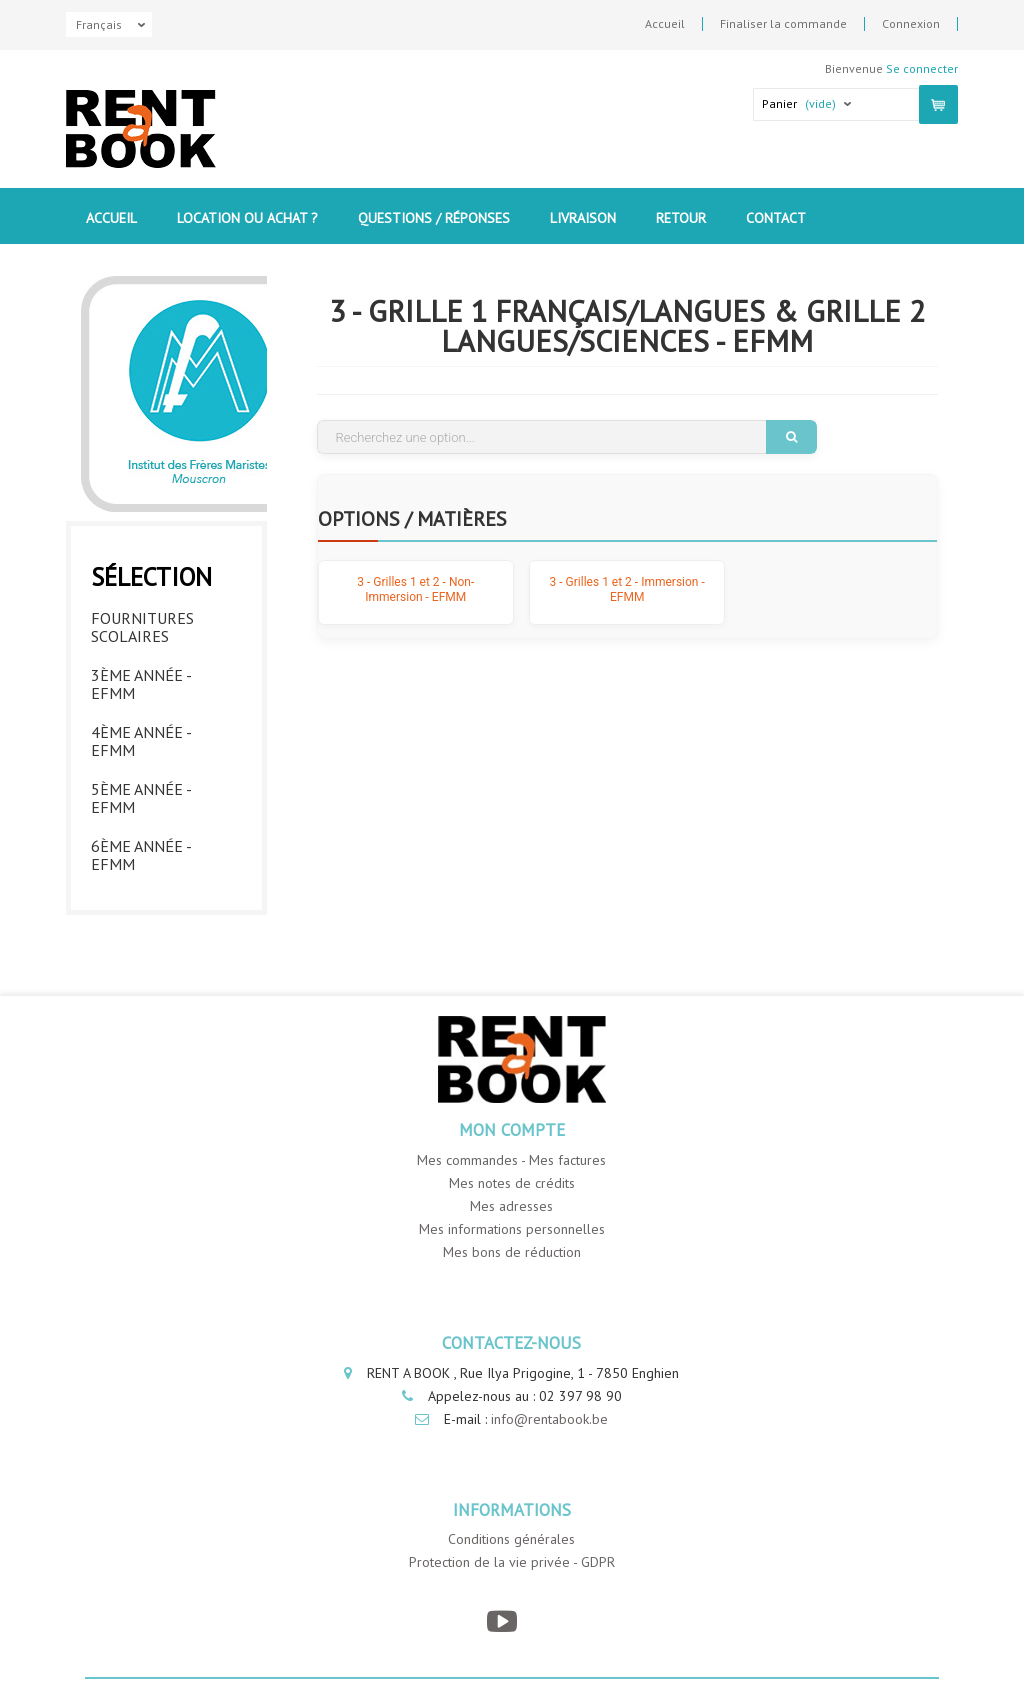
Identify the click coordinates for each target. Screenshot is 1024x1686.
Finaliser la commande (783, 24)
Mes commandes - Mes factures (511, 1160)
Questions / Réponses (434, 218)
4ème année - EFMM (141, 741)
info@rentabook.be (549, 1419)
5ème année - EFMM (141, 798)
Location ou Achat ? (247, 218)
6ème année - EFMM (141, 855)
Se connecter (922, 68)
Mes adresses (511, 1206)
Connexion (911, 24)
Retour (681, 218)
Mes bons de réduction (512, 1252)
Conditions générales (511, 1539)
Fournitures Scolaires (142, 627)
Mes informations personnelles (512, 1229)
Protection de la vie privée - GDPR (512, 1562)
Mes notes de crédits (512, 1183)
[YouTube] (501, 1621)
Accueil (665, 24)
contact (776, 218)
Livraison (583, 218)
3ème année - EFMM (141, 684)
